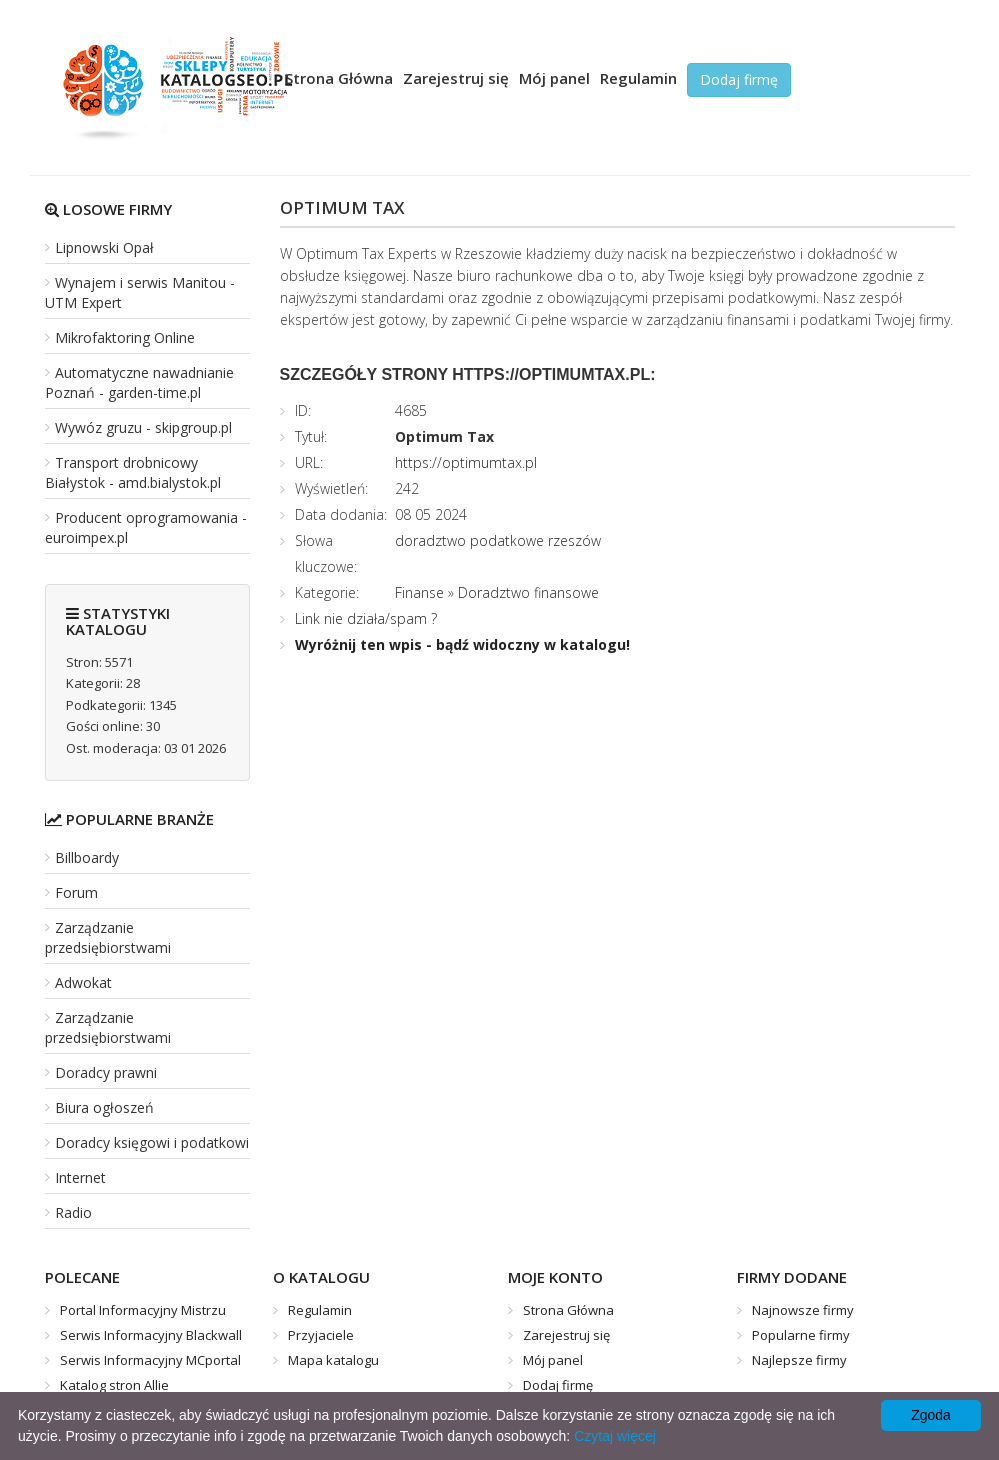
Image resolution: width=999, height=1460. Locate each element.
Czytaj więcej (615, 1436)
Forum (76, 892)
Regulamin (638, 78)
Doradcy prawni (106, 1072)
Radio (73, 1212)
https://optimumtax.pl (466, 462)
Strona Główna (339, 78)
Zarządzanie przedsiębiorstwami (108, 937)
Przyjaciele (321, 1335)
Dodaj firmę (739, 79)
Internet (80, 1177)
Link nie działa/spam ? (366, 618)
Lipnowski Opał (104, 247)
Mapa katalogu (333, 1360)
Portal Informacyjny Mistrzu (143, 1310)
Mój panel (554, 78)
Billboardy (87, 857)
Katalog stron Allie (114, 1385)
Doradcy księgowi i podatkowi (152, 1142)
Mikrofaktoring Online (125, 337)
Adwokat (83, 982)
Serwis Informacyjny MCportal (150, 1360)
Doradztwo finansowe (528, 592)
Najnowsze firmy (803, 1310)
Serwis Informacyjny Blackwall (151, 1335)
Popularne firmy (801, 1335)
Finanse (419, 592)
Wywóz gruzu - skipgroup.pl (143, 427)
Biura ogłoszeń (104, 1107)
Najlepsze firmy (799, 1360)
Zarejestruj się (456, 78)
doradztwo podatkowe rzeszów (498, 540)
